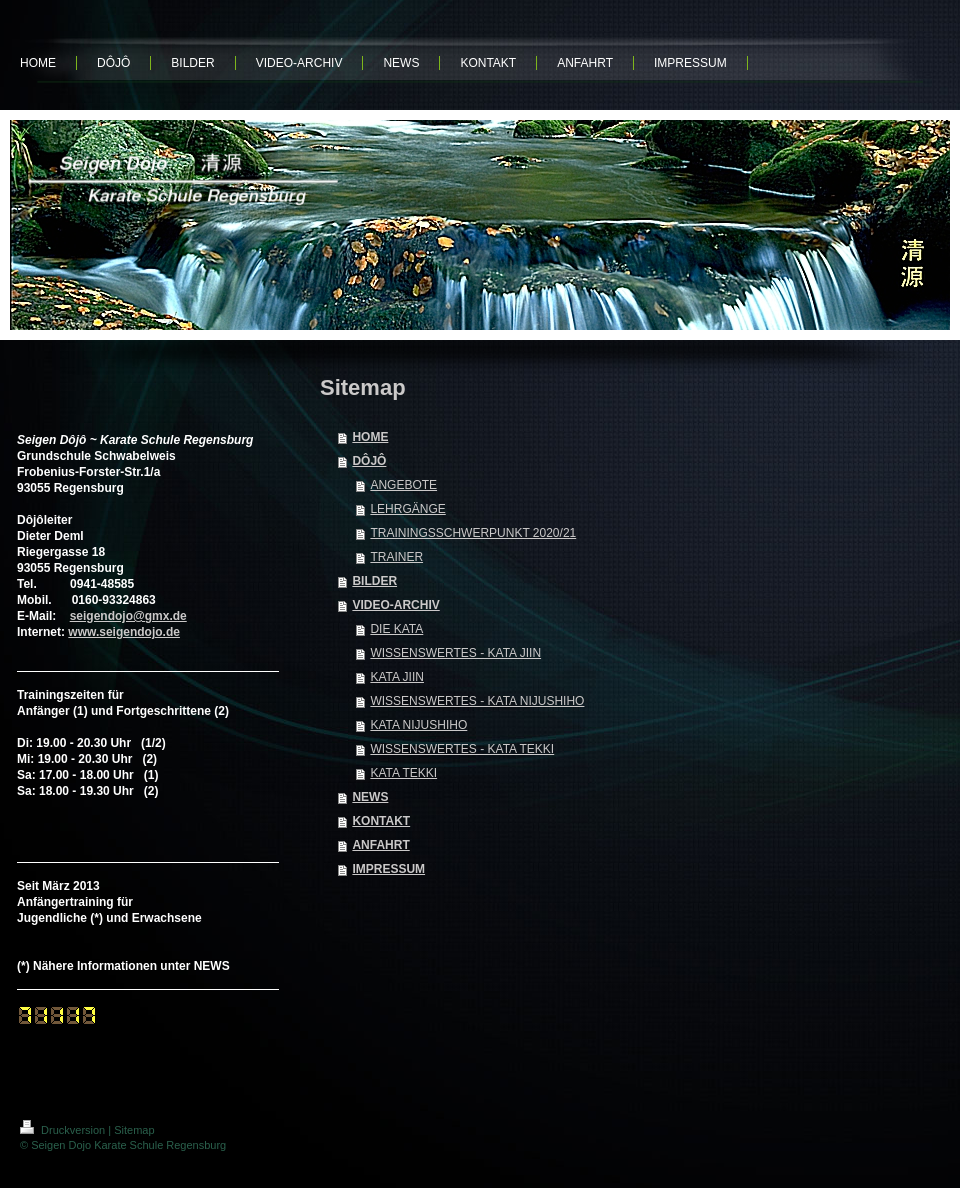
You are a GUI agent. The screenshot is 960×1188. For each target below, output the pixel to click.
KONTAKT (381, 821)
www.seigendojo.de (124, 632)
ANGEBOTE (403, 485)
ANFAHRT (380, 845)
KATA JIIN (397, 677)
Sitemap (134, 1130)
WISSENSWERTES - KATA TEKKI (462, 749)
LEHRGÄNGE (407, 509)
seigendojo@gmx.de (128, 616)
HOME (370, 437)
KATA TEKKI (403, 773)
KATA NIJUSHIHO (418, 725)
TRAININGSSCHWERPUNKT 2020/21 (473, 533)
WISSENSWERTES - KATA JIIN (455, 653)
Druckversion (64, 1130)
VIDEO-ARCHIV (395, 605)
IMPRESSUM (388, 869)
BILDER (374, 581)
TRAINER (396, 557)
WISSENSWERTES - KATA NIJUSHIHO (477, 701)
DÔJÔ (369, 461)
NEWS (370, 797)
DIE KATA (396, 629)
